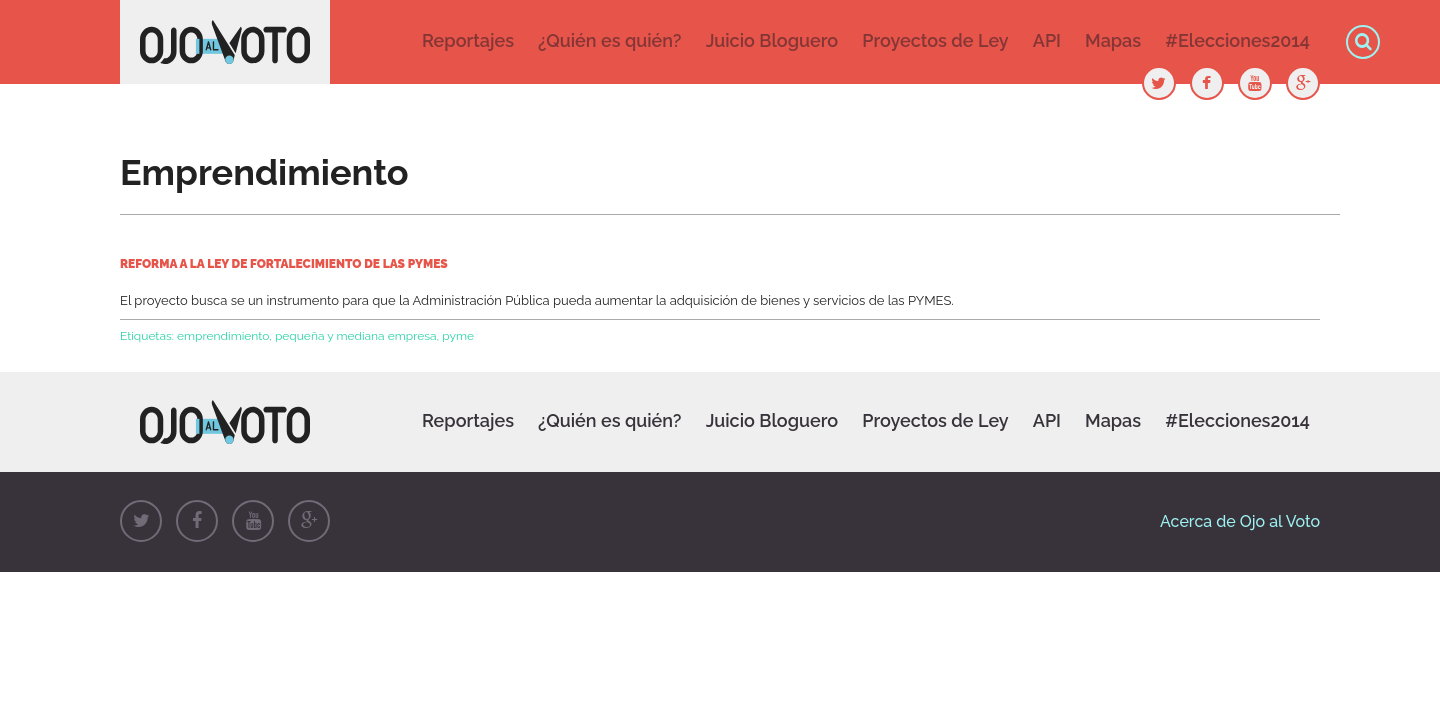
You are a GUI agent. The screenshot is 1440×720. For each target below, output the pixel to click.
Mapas (1113, 40)
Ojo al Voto (225, 42)
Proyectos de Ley (935, 40)
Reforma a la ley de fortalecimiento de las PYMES (284, 264)
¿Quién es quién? (609, 40)
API (1047, 40)
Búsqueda (1363, 42)
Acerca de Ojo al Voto (1240, 521)
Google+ (309, 521)
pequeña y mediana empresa (356, 336)
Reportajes (468, 40)
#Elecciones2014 (1237, 40)
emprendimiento (223, 336)
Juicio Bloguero (772, 40)
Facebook (197, 521)
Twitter (141, 521)
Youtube (253, 521)
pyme (458, 336)
